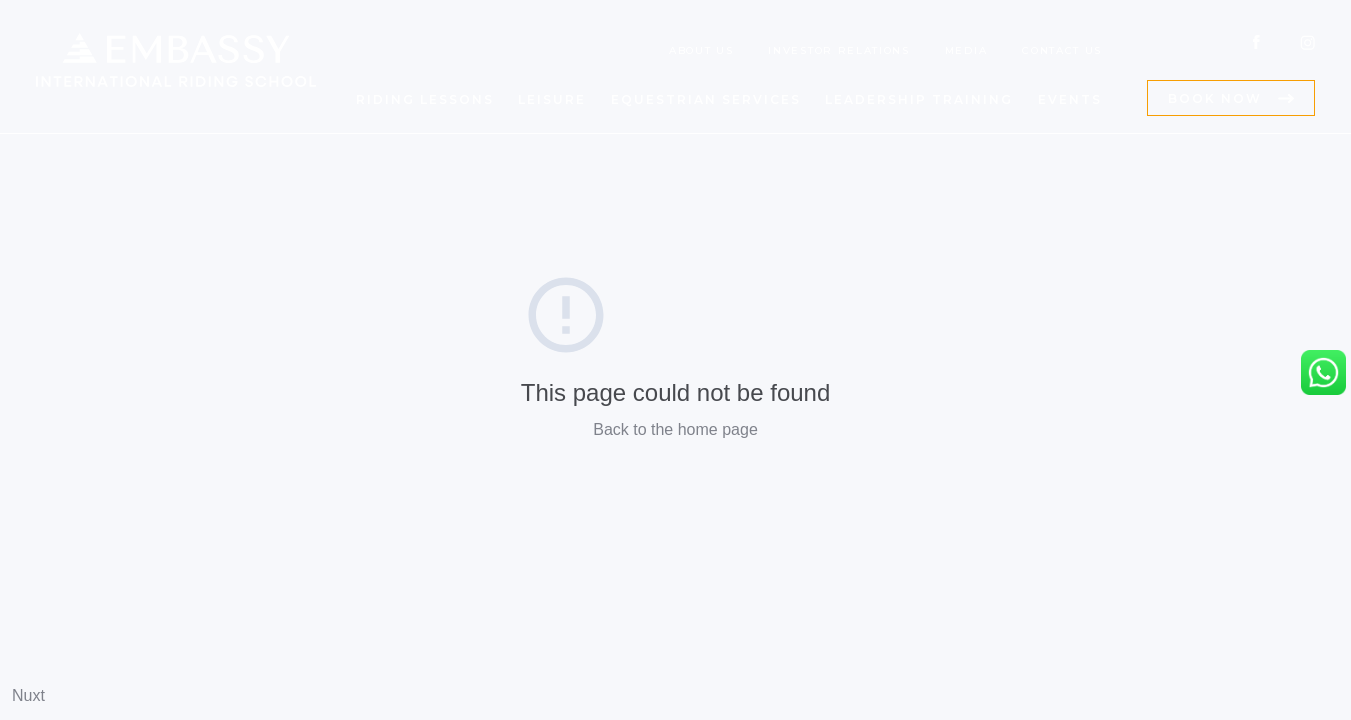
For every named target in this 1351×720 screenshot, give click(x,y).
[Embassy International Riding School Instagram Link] (1307, 42)
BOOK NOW (1215, 98)
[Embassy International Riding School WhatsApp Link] (1323, 372)
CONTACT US (1062, 50)
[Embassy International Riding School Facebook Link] (1256, 42)
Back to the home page (675, 429)
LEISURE (552, 99)
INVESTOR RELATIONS (838, 50)
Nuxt (28, 695)
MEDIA (966, 50)
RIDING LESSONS (425, 99)
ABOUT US (701, 50)
